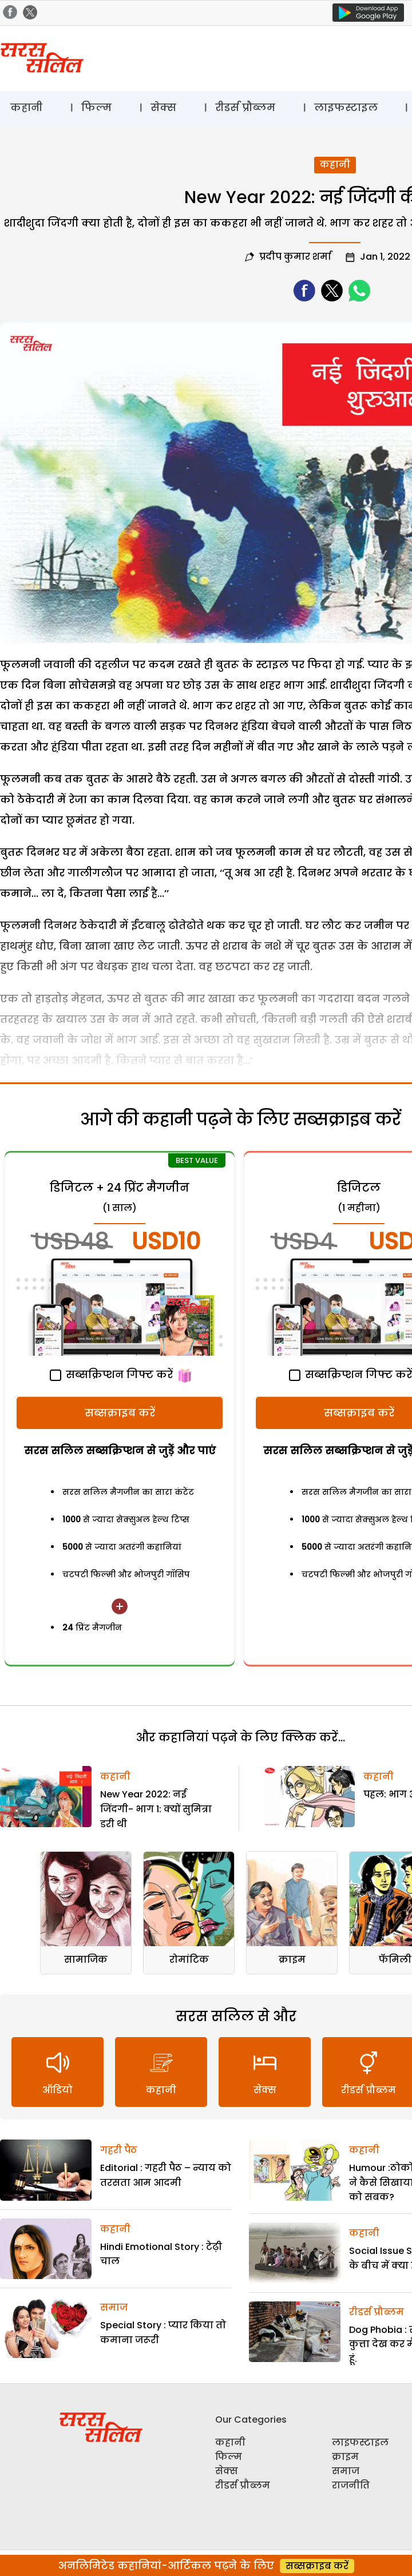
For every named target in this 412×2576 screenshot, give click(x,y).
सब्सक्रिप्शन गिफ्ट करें (111, 1374)
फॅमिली (395, 1959)
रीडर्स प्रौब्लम (245, 107)
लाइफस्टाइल (346, 107)
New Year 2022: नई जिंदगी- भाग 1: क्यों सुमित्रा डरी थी (156, 1809)
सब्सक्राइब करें (120, 1413)
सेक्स (163, 107)
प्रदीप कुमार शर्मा (295, 256)
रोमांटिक (189, 1959)
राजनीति (351, 2485)
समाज (114, 2307)
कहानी (26, 107)
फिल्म (96, 107)
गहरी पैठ (118, 2150)
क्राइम (292, 1959)
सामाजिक (86, 1959)
